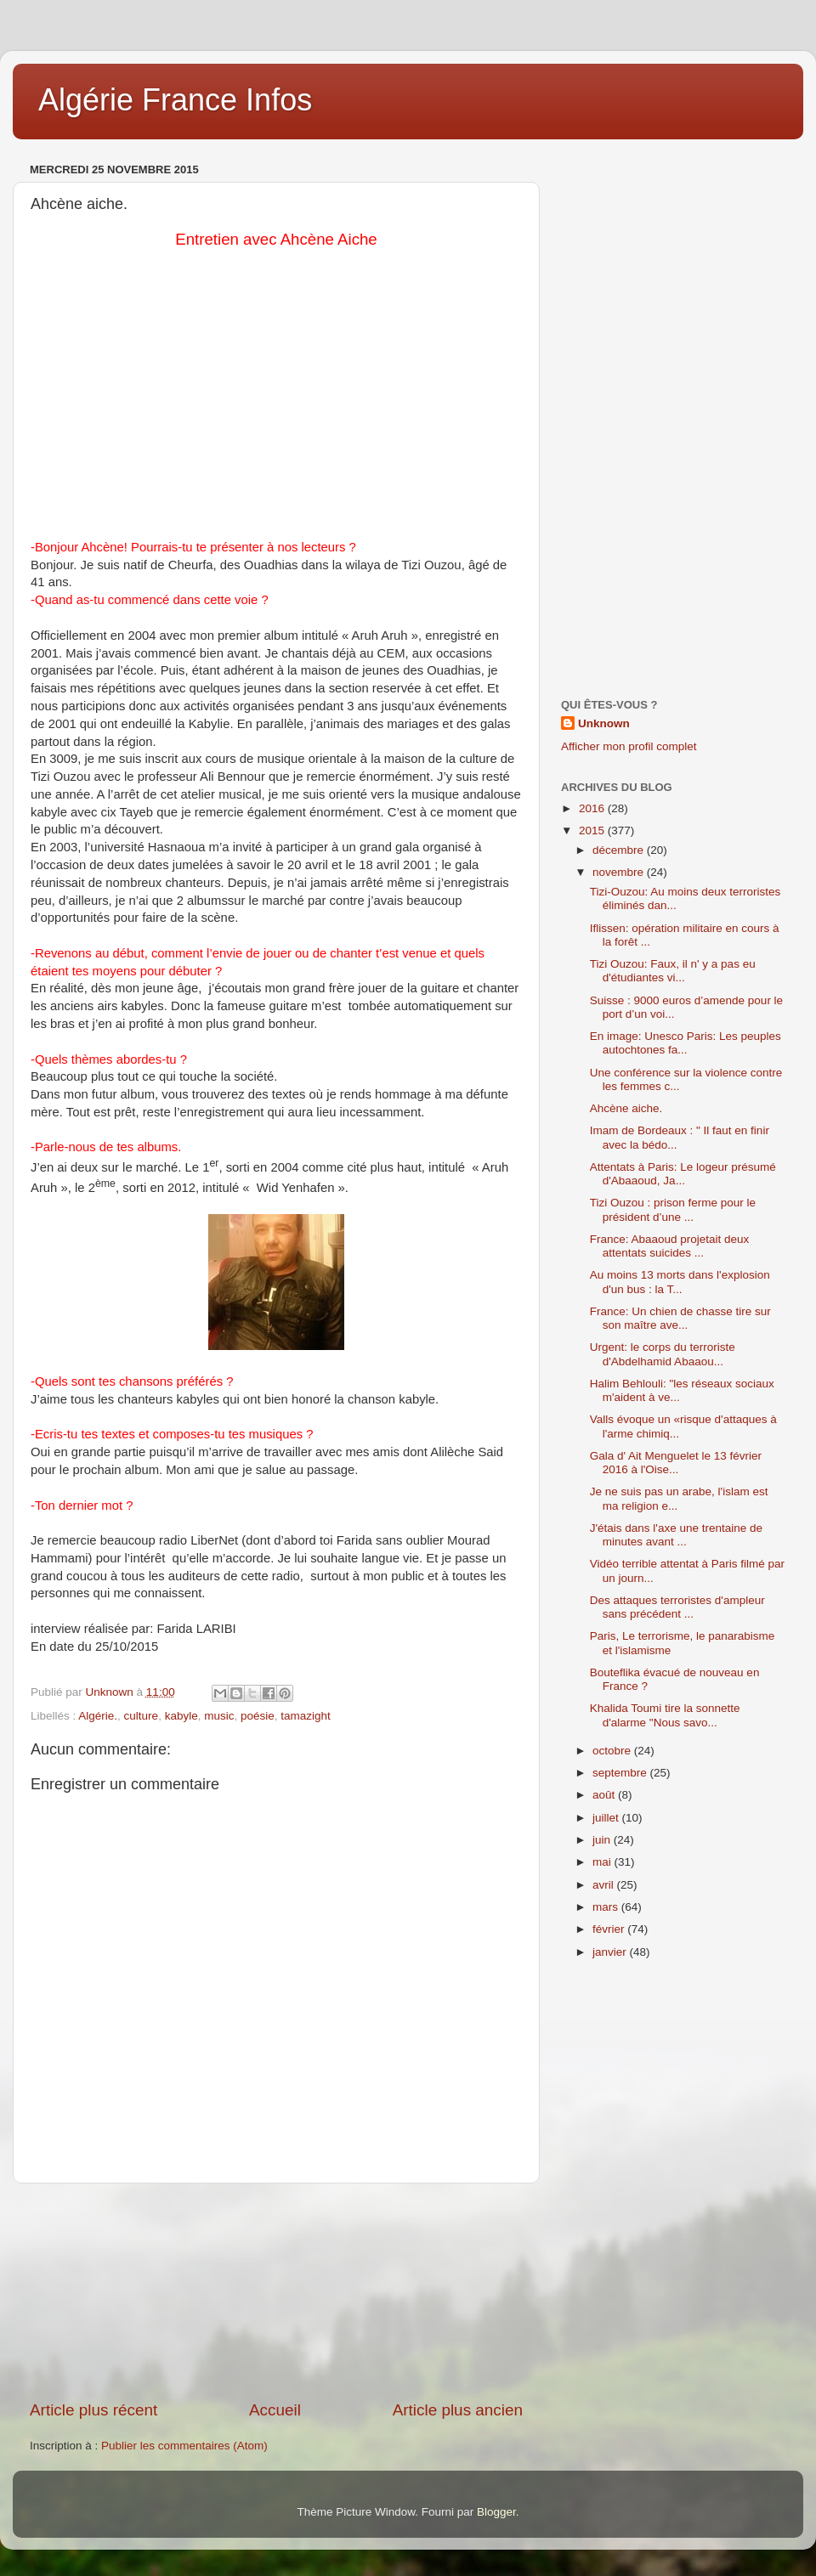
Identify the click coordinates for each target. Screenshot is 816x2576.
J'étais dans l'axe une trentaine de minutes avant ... (676, 1535)
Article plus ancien (458, 2410)
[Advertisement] (276, 2291)
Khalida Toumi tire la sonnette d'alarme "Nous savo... (665, 1715)
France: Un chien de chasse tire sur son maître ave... (680, 1318)
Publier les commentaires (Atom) (184, 2445)
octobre (613, 1750)
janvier (611, 1952)
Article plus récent (93, 2410)
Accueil (275, 2410)
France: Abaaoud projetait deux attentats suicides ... (670, 1246)
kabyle (181, 1715)
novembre (619, 872)
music (219, 1715)
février (609, 1929)
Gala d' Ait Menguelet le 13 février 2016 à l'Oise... (676, 1462)
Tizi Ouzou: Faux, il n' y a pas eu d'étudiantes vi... (673, 971)
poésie (258, 1715)
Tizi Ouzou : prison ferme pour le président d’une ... (673, 1209)
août (605, 1794)
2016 (593, 808)
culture (141, 1715)
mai (603, 1862)
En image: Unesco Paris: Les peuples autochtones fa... (685, 1043)
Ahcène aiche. (626, 1108)
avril (604, 1884)
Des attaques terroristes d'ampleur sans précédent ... (677, 1607)
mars (606, 1907)
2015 (593, 830)
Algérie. (97, 1715)
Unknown (604, 723)
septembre (621, 1772)
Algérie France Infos (175, 99)
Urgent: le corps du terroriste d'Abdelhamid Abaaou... (662, 1354)
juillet (607, 1817)
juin (603, 1839)
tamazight (305, 1715)
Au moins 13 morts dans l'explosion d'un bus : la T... (680, 1281)
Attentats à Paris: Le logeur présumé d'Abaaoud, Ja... (683, 1174)
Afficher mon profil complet (629, 746)
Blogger (496, 2511)
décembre (619, 850)
